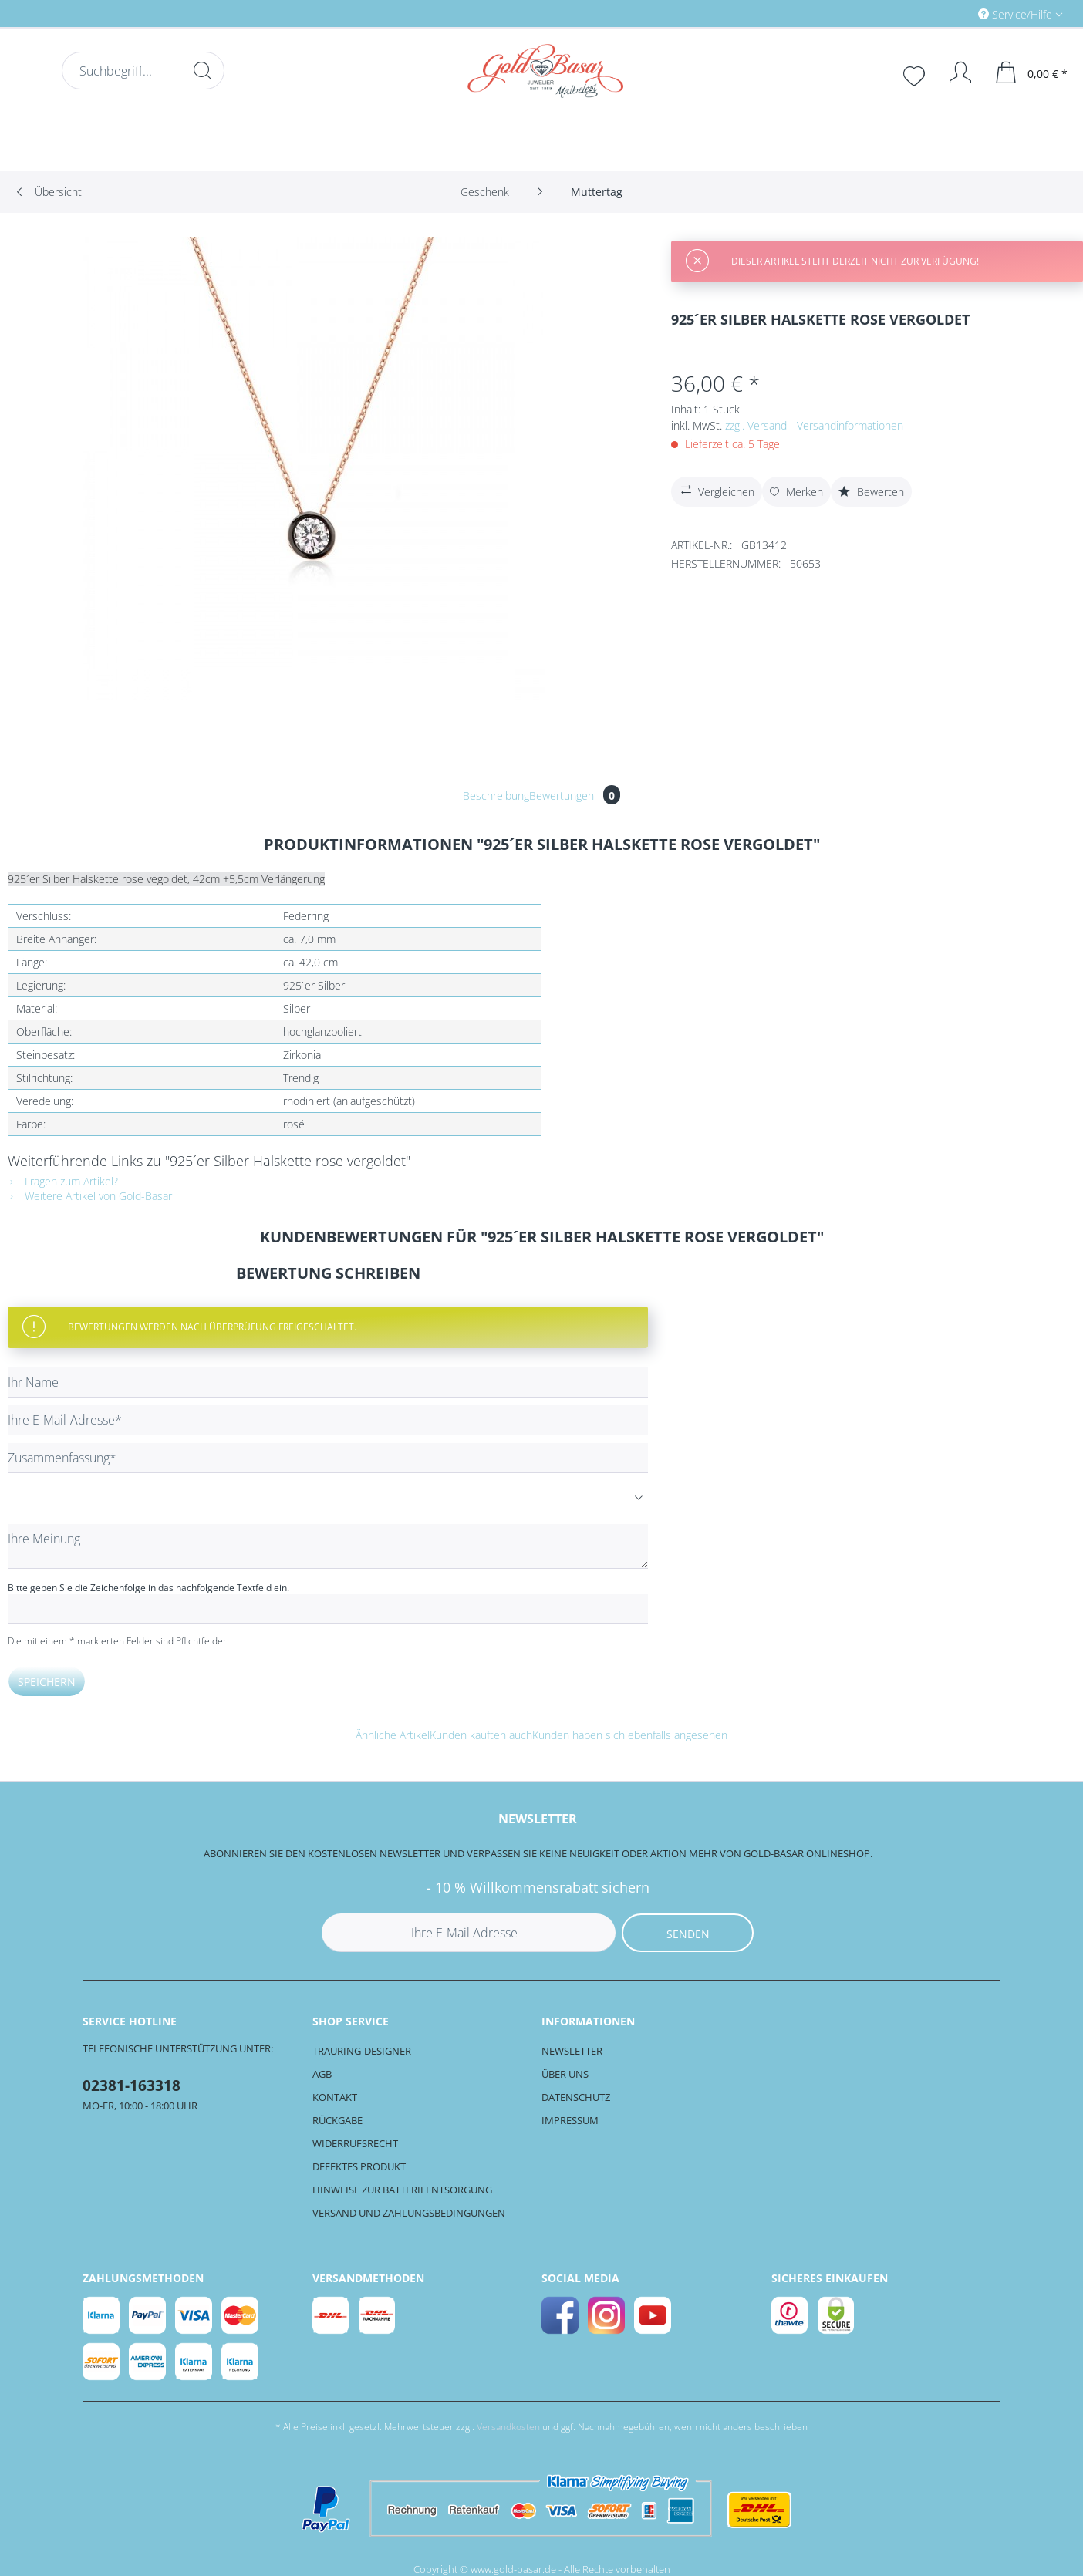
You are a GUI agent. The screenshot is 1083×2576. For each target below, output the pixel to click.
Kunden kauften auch (481, 1735)
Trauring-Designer (361, 2051)
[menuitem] (955, 13)
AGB (322, 2074)
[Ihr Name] (328, 1382)
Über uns (565, 2074)
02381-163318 (131, 2085)
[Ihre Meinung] (328, 1546)
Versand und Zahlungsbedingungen (408, 2213)
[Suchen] (202, 70)
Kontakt (334, 2097)
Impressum (570, 2120)
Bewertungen (574, 795)
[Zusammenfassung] (328, 1458)
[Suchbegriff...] (143, 70)
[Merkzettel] (916, 74)
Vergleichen (715, 489)
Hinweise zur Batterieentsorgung (402, 2190)
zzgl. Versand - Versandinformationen (814, 425)
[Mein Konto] (953, 72)
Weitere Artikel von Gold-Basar (90, 1196)
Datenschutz (576, 2097)
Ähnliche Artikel (393, 1735)
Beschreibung (496, 795)
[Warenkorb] (1032, 72)
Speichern (47, 1681)
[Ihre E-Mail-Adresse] (328, 1420)
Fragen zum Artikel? (63, 1181)
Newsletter (572, 2051)
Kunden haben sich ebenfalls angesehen (629, 1735)
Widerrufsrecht (355, 2143)
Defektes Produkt (359, 2166)
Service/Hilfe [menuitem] (1016, 14)
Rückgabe (337, 2120)
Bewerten (871, 491)
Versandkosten (508, 2426)
